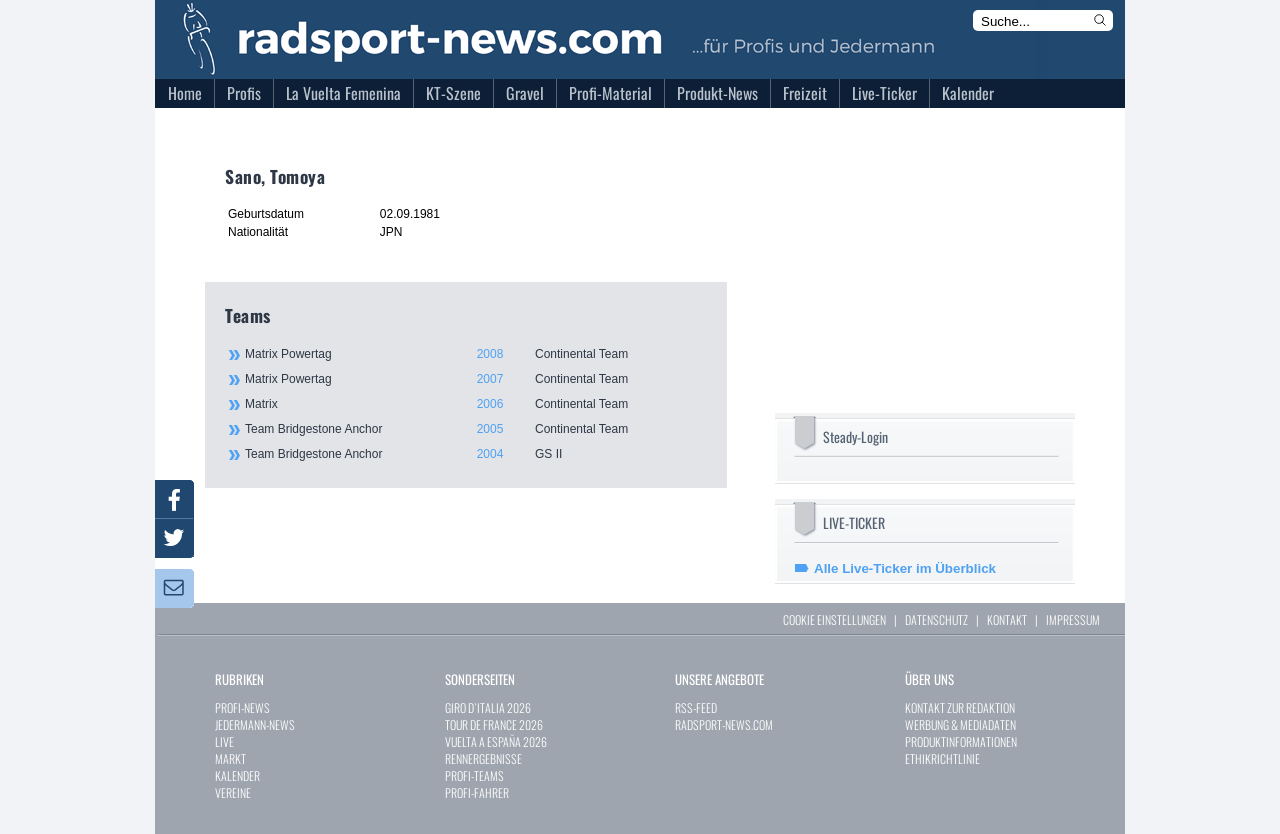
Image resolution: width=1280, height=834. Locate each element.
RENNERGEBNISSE (483, 758)
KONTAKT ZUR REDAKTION (960, 707)
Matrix (475, 404)
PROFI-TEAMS (474, 775)
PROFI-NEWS (242, 707)
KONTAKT (1007, 619)
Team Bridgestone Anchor (475, 429)
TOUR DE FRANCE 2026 (494, 724)
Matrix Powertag (475, 354)
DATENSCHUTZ (936, 619)
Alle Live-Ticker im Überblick (905, 568)
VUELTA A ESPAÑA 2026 (496, 741)
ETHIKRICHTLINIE (942, 758)
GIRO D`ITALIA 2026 (488, 707)
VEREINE (233, 792)
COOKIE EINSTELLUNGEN (834, 619)
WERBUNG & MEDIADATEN (960, 724)
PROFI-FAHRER (477, 792)
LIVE (224, 741)
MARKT (230, 758)
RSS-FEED (696, 707)
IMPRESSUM (1073, 619)
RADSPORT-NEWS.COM (724, 724)
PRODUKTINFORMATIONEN (961, 741)
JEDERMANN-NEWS (255, 724)
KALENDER (237, 775)
